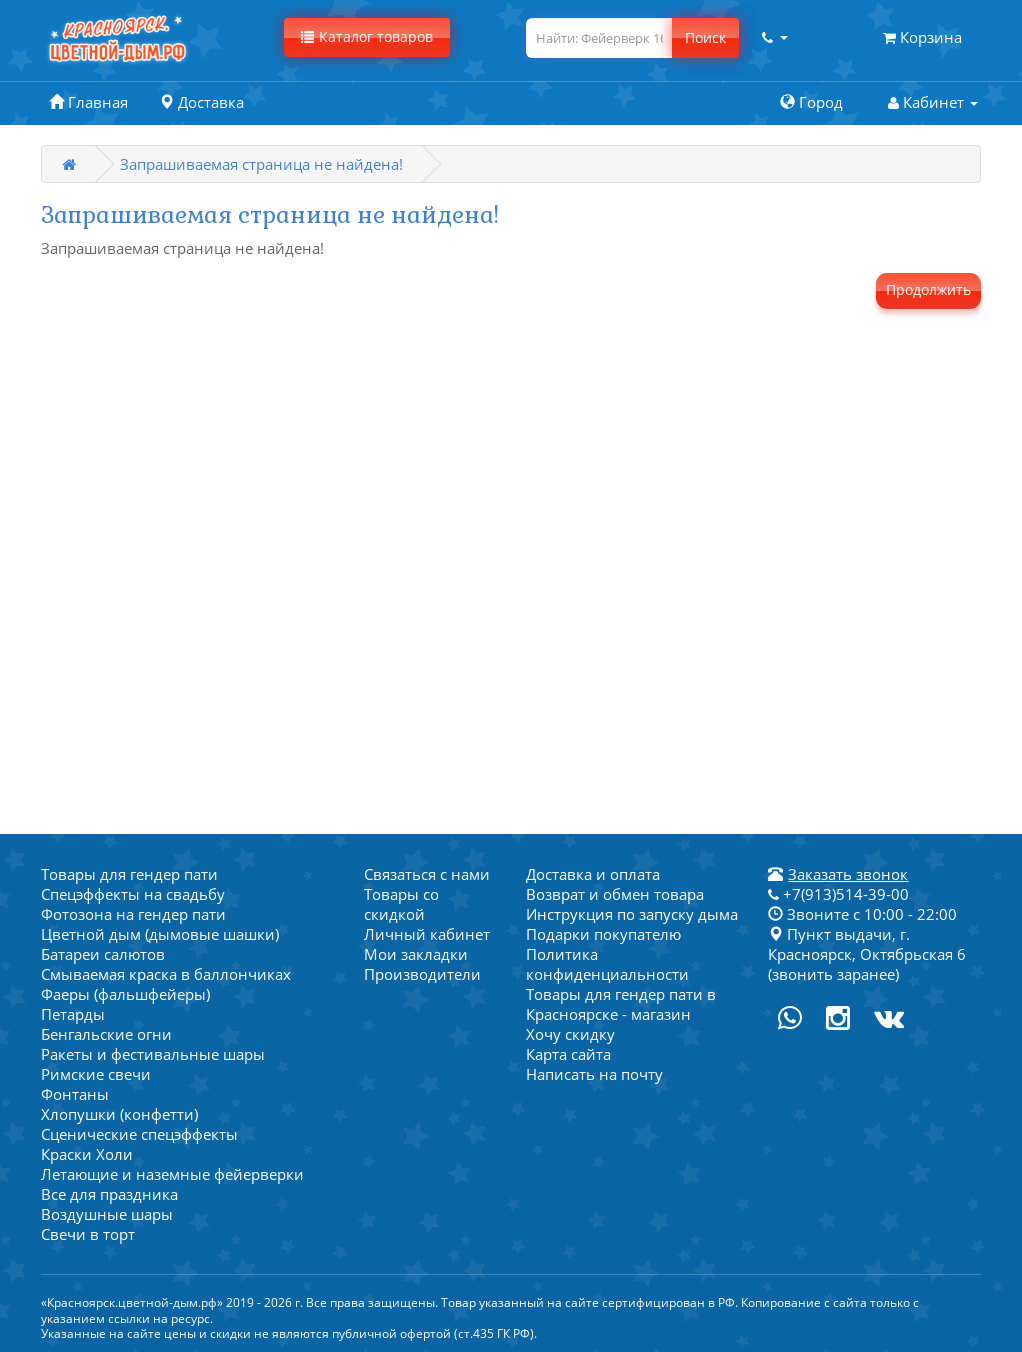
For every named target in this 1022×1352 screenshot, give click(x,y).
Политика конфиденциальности (607, 964)
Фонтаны (75, 1094)
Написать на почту (594, 1074)
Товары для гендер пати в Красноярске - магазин (621, 1004)
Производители (422, 974)
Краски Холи (87, 1154)
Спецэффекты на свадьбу (133, 894)
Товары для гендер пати (129, 874)
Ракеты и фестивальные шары (153, 1054)
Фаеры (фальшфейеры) (125, 994)
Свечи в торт (88, 1234)
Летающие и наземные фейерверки (172, 1174)
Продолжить (928, 289)
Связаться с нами (427, 874)
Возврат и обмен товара (615, 894)
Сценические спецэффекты (139, 1134)
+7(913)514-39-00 (838, 894)
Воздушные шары (107, 1214)
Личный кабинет (427, 934)
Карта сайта (568, 1054)
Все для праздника (109, 1194)
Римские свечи (96, 1074)
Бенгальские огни (106, 1034)
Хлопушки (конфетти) (119, 1114)
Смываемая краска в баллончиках (166, 974)
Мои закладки (416, 954)
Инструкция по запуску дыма (632, 914)
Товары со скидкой (401, 904)
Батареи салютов (103, 954)
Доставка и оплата (593, 874)
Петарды (73, 1014)
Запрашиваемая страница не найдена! (261, 164)
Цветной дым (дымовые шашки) (160, 934)
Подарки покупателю (603, 934)
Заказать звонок (848, 874)
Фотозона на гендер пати (133, 914)
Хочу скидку (570, 1034)
